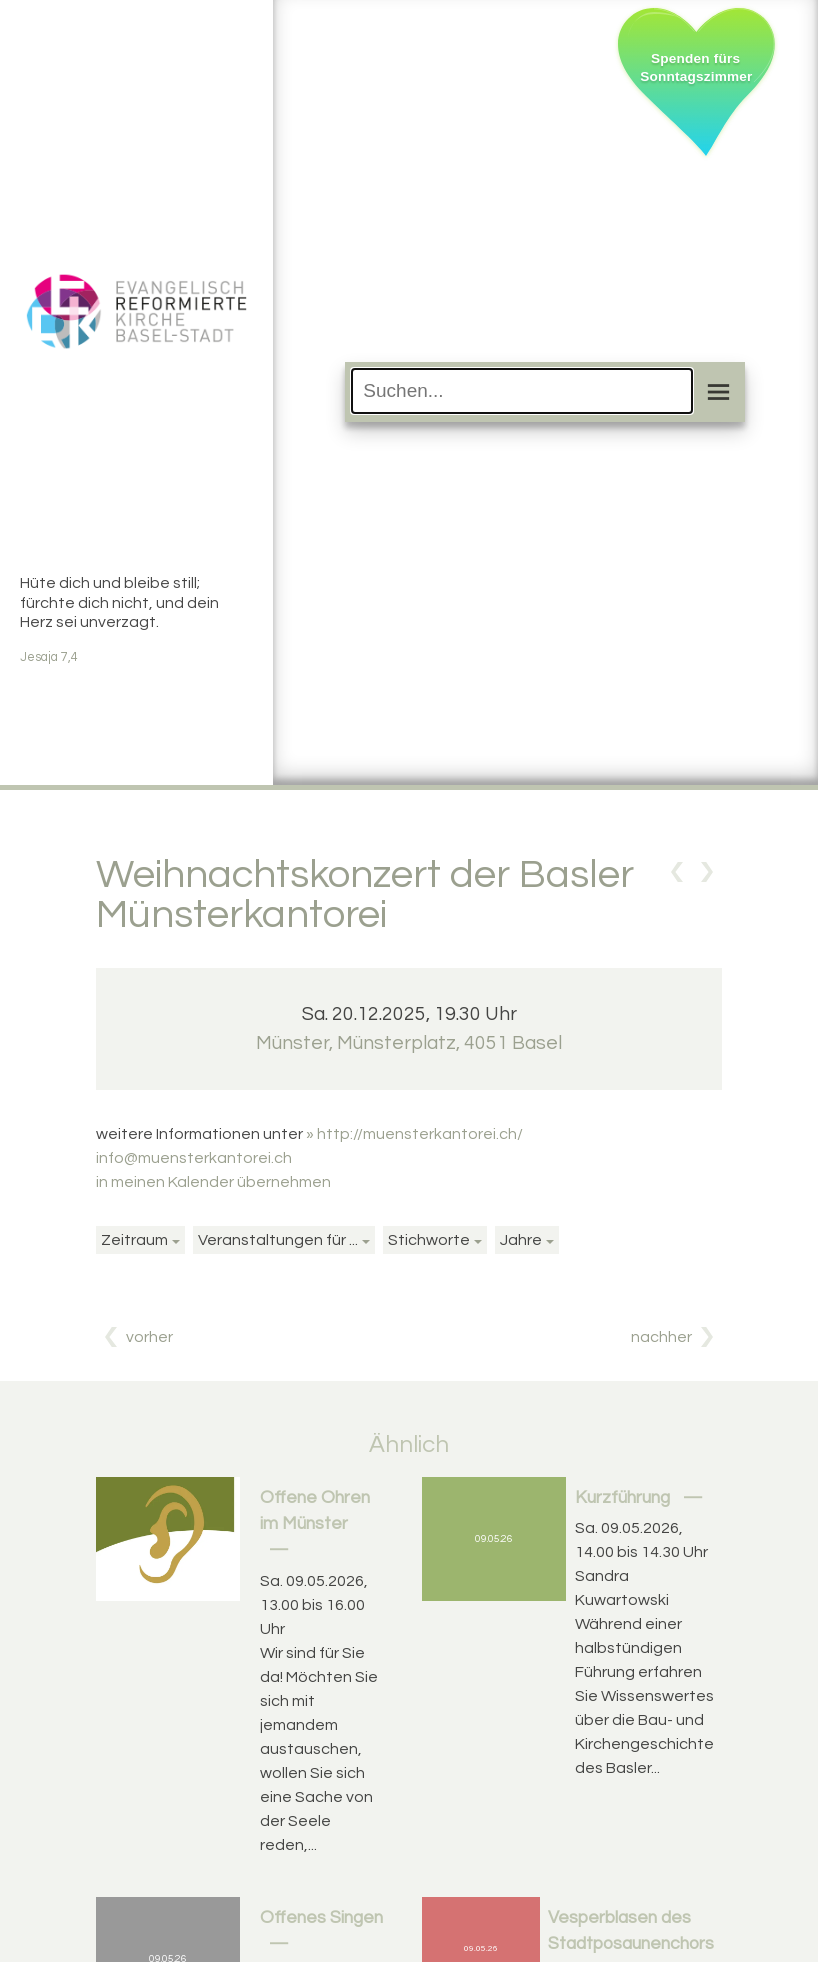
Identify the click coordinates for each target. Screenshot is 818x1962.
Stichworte (429, 1240)
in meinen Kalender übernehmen (213, 1182)
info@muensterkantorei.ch (194, 1158)
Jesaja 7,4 (49, 657)
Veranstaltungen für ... (278, 1240)
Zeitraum (134, 1240)
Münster (409, 1043)
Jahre (521, 1240)
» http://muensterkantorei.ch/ (414, 1134)
